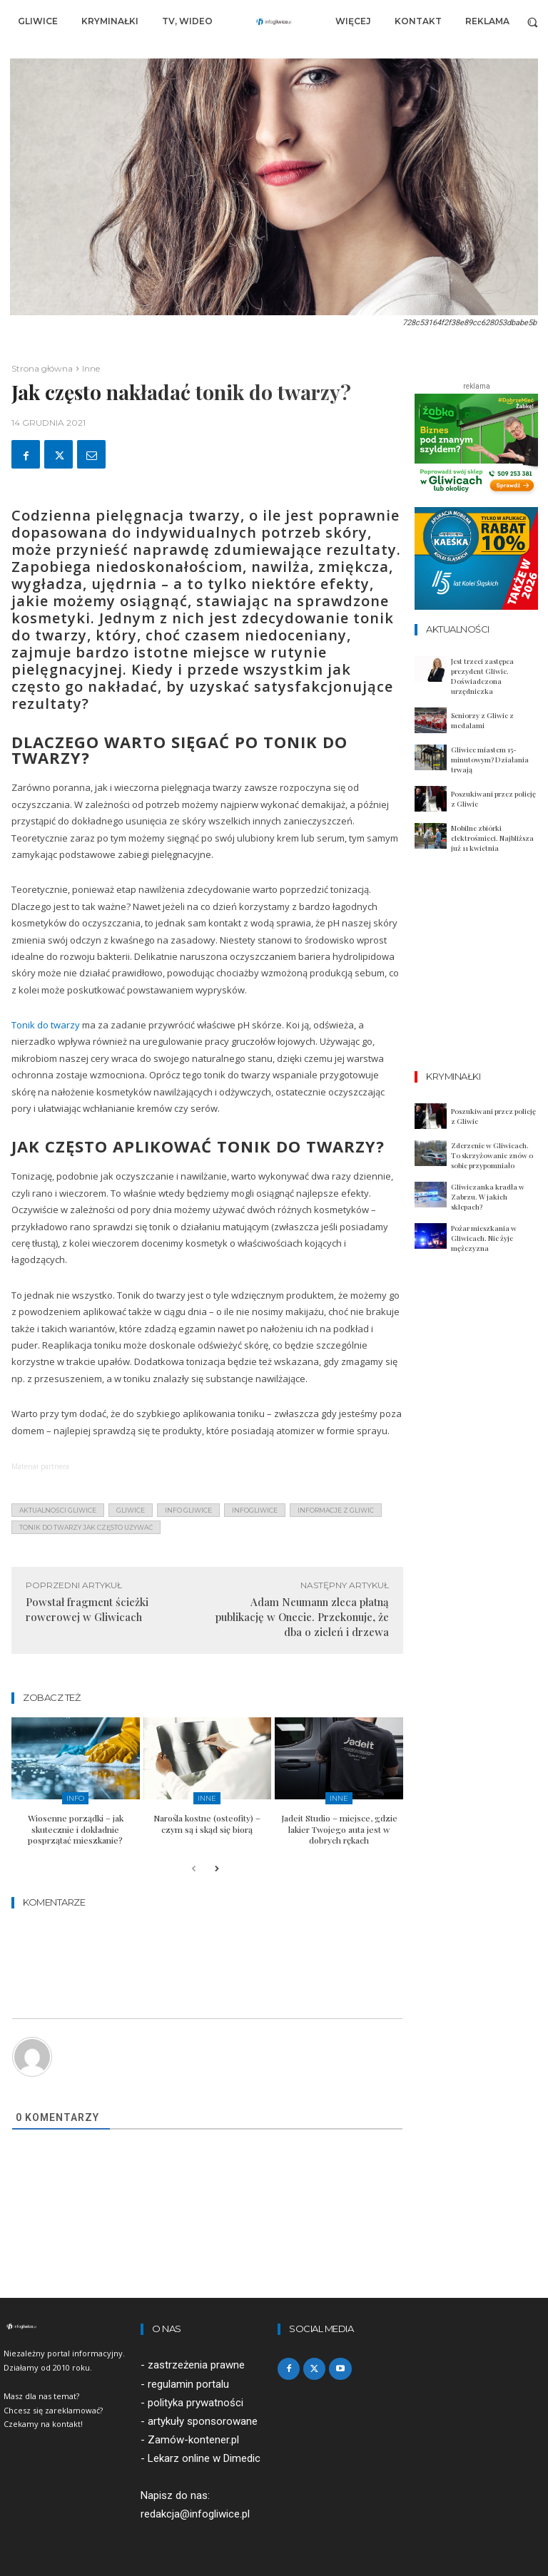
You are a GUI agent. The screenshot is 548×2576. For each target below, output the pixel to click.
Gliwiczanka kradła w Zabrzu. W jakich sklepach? (487, 1197)
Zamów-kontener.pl (193, 2439)
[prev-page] (194, 1870)
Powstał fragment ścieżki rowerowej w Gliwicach (87, 1609)
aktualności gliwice (57, 1510)
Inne (91, 368)
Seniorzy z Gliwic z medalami (482, 720)
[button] (532, 21)
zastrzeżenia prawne (196, 2364)
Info (75, 1798)
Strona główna (42, 368)
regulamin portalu (188, 2383)
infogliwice (255, 1510)
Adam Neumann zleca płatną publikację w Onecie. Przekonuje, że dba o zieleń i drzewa (302, 1617)
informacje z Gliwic (336, 1510)
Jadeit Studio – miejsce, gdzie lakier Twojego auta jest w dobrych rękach (339, 1829)
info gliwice (188, 1510)
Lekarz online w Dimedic (204, 2458)
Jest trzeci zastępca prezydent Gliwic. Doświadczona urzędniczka (482, 676)
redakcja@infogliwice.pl (195, 2514)
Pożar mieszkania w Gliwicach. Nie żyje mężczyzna (484, 1238)
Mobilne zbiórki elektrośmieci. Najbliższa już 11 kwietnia (492, 838)
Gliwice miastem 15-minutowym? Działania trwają (490, 760)
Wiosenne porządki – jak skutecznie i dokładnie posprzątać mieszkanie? (75, 1829)
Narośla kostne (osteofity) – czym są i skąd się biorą (206, 1823)
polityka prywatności (195, 2402)
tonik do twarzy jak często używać (86, 1527)
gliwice (130, 1510)
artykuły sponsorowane (203, 2420)
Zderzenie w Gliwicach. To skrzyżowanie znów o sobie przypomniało (492, 1155)
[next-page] (216, 1870)
